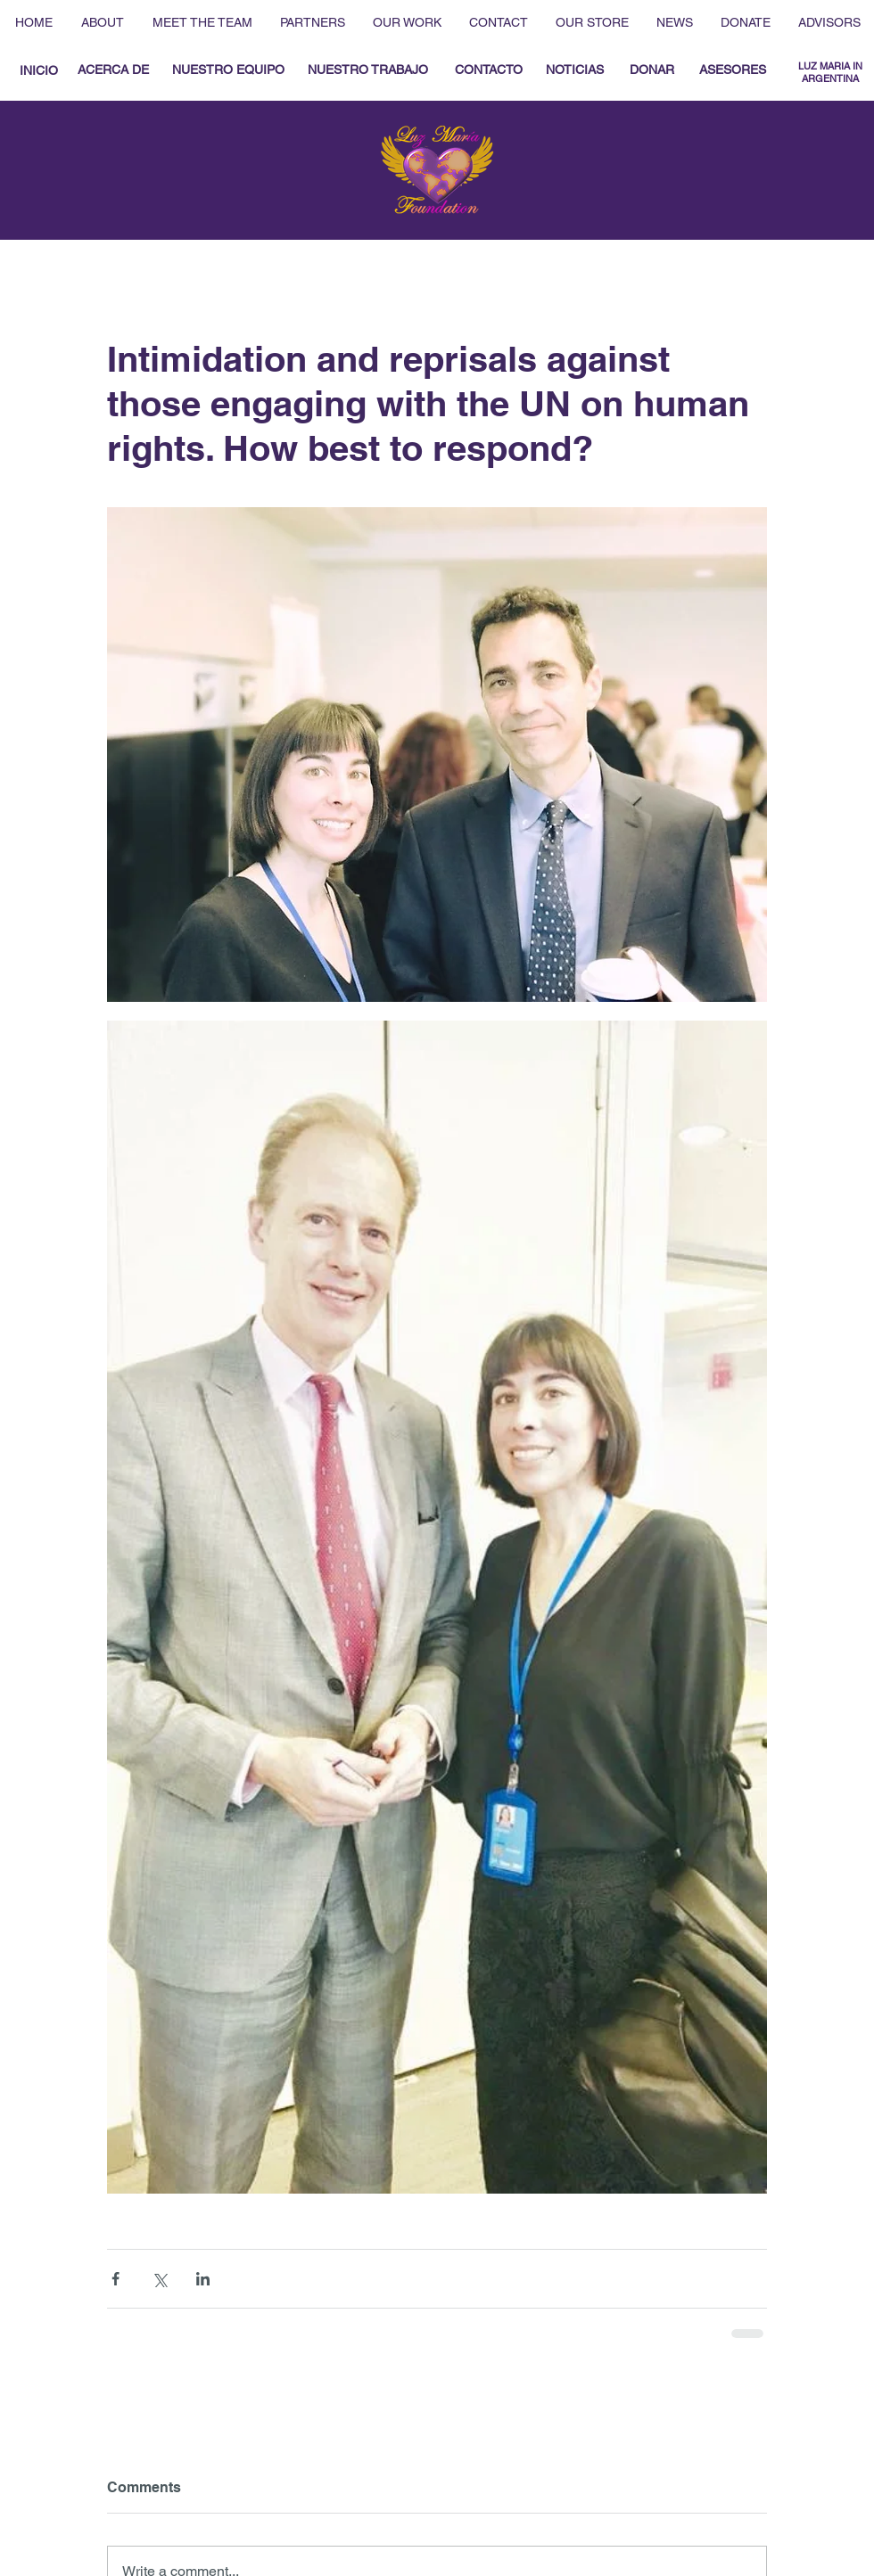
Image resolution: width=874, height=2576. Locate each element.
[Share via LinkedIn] (202, 2278)
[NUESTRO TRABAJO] (368, 70)
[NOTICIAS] (574, 70)
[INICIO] (38, 71)
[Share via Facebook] (115, 2278)
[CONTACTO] (488, 70)
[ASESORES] (733, 70)
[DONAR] (651, 70)
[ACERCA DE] (113, 70)
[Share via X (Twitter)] (159, 2278)
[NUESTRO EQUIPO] (228, 70)
